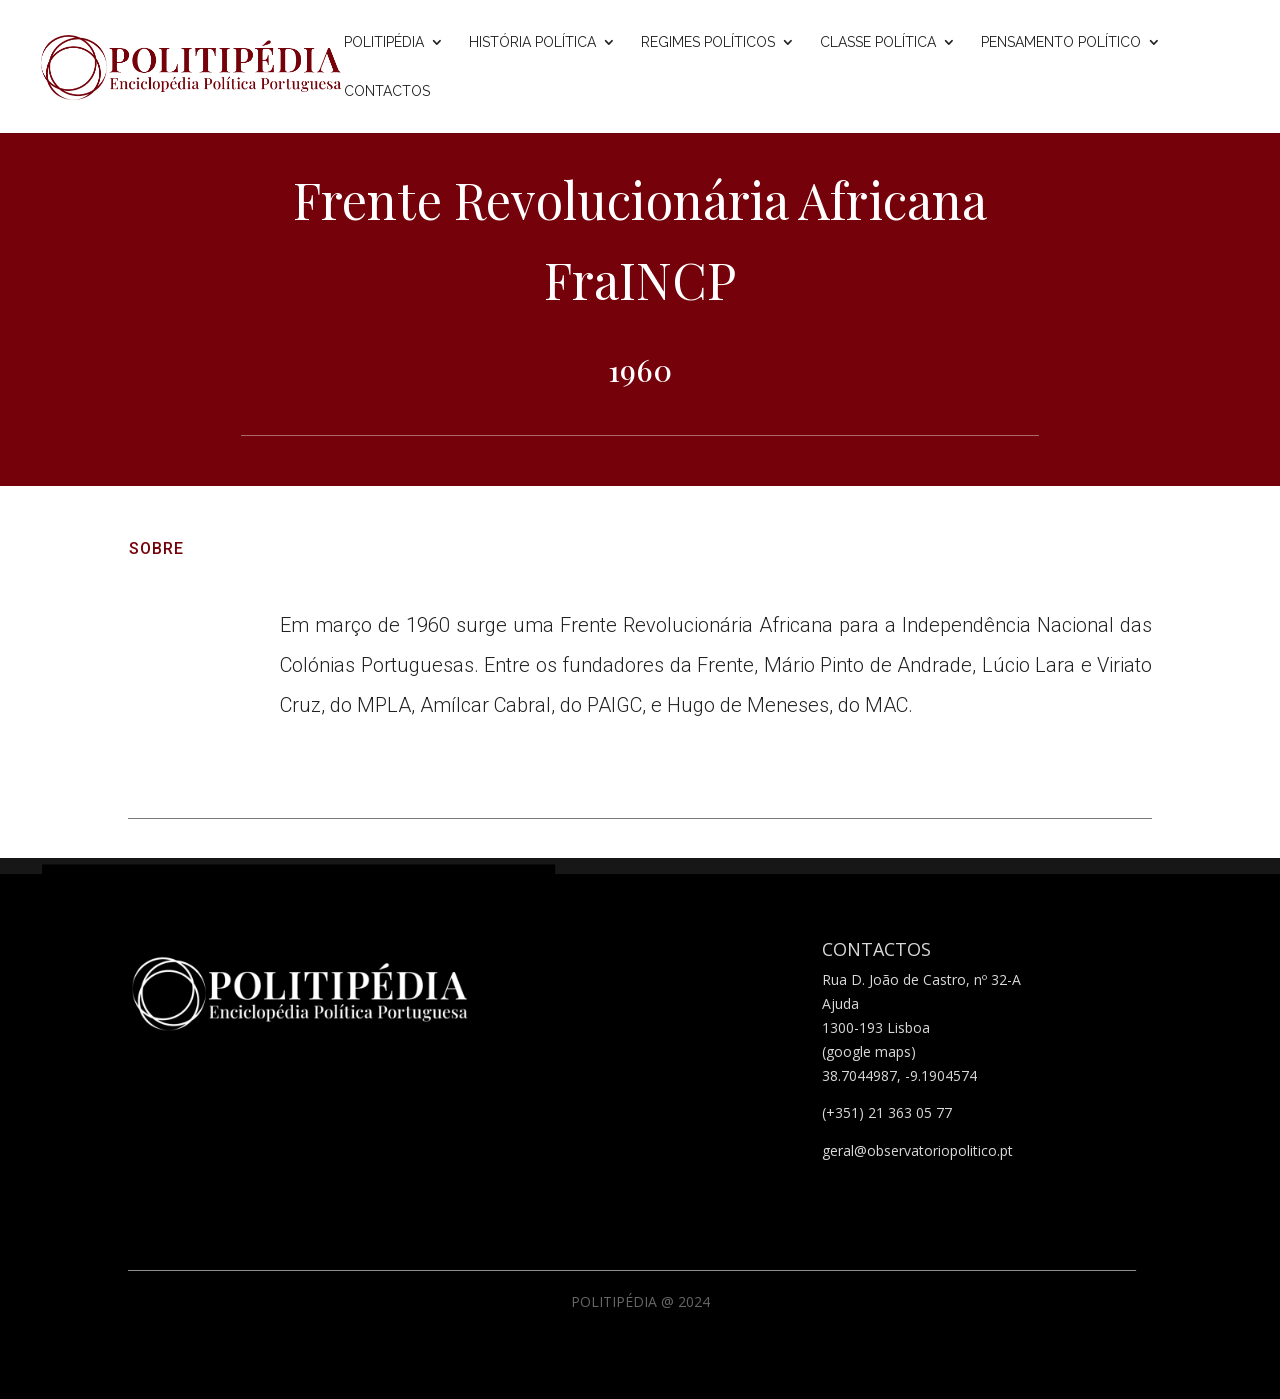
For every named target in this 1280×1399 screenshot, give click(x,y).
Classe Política (878, 42)
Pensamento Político (1061, 42)
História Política (532, 42)
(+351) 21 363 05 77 (887, 1112)
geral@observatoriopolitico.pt (917, 1150)
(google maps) (869, 1051)
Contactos (387, 91)
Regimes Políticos (708, 42)
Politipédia (384, 42)
